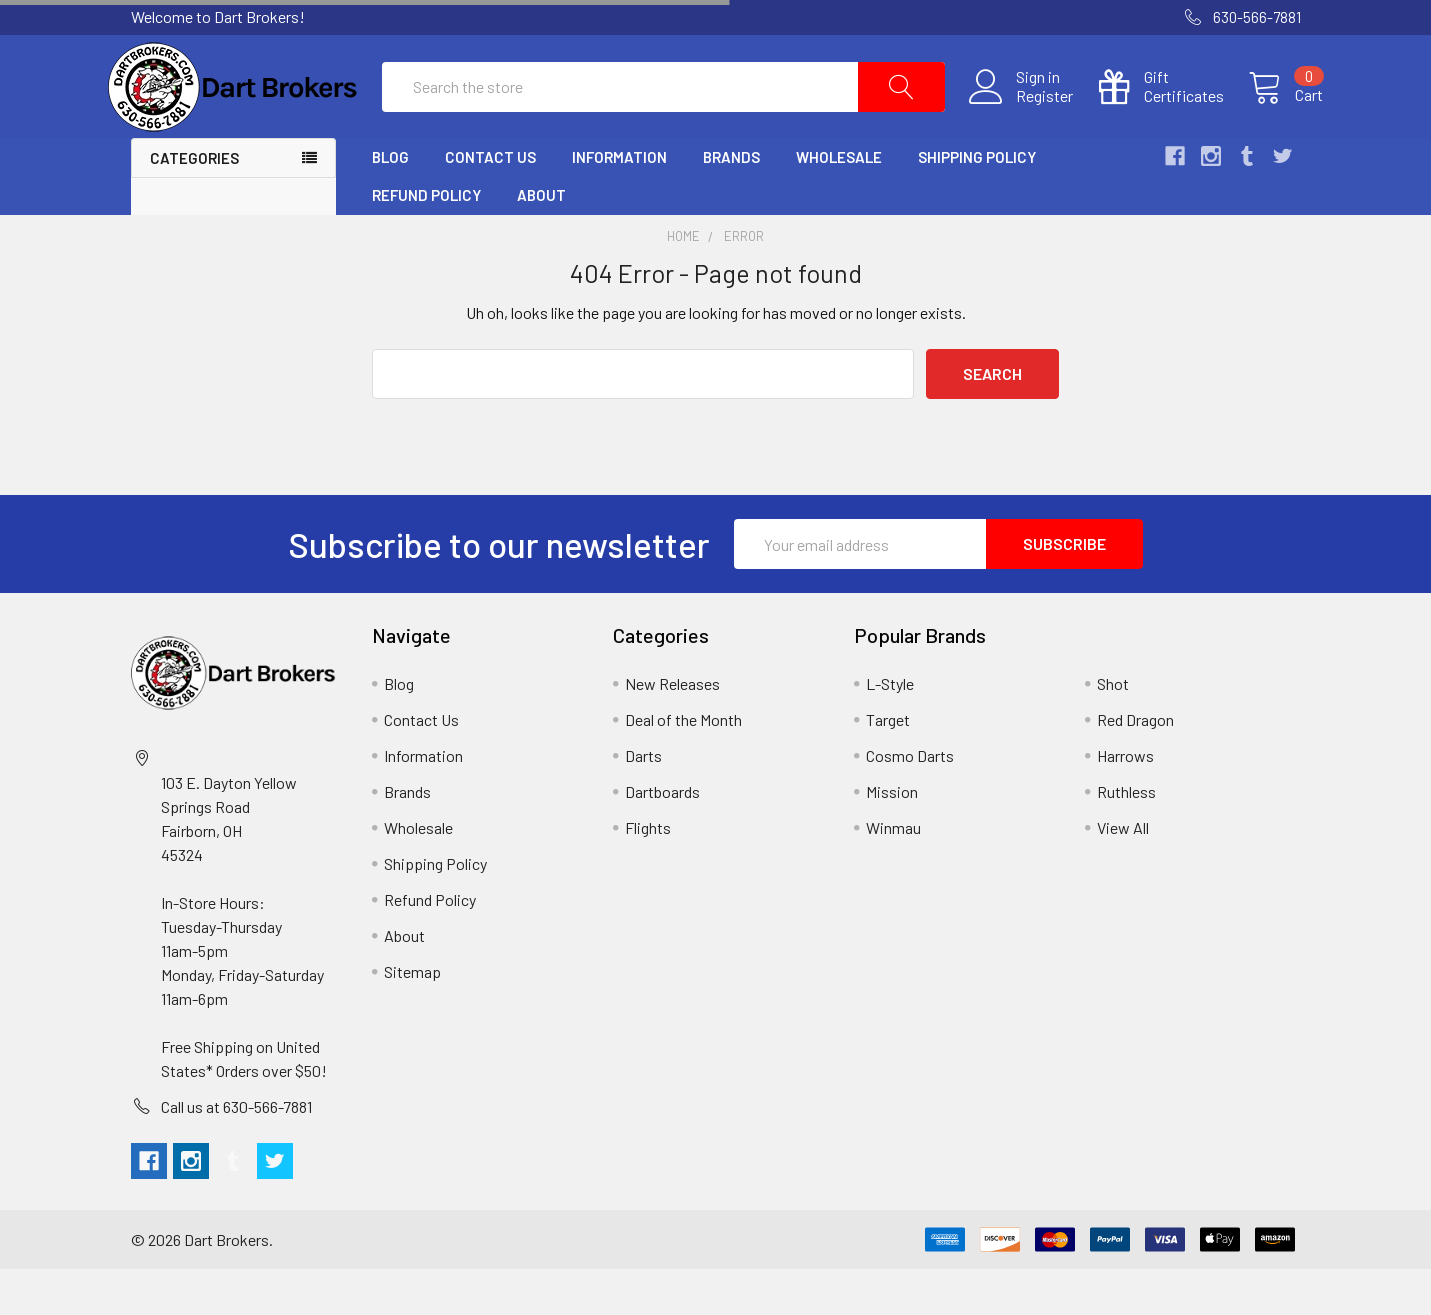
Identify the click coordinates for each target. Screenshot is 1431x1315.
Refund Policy (426, 241)
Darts (643, 801)
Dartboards (662, 837)
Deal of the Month (683, 765)
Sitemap (412, 1017)
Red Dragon (1135, 765)
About (541, 241)
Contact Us (490, 203)
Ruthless (1126, 837)
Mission (892, 837)
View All (1123, 873)
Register (1022, 119)
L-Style (890, 729)
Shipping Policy (977, 203)
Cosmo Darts (910, 801)
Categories (194, 204)
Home (683, 282)
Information (619, 203)
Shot (1113, 729)
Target (888, 765)
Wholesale (839, 203)
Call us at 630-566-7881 (236, 1152)
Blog (390, 203)
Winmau (893, 873)
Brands (731, 203)
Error (744, 282)
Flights (648, 873)
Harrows (1125, 801)
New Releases (672, 729)
